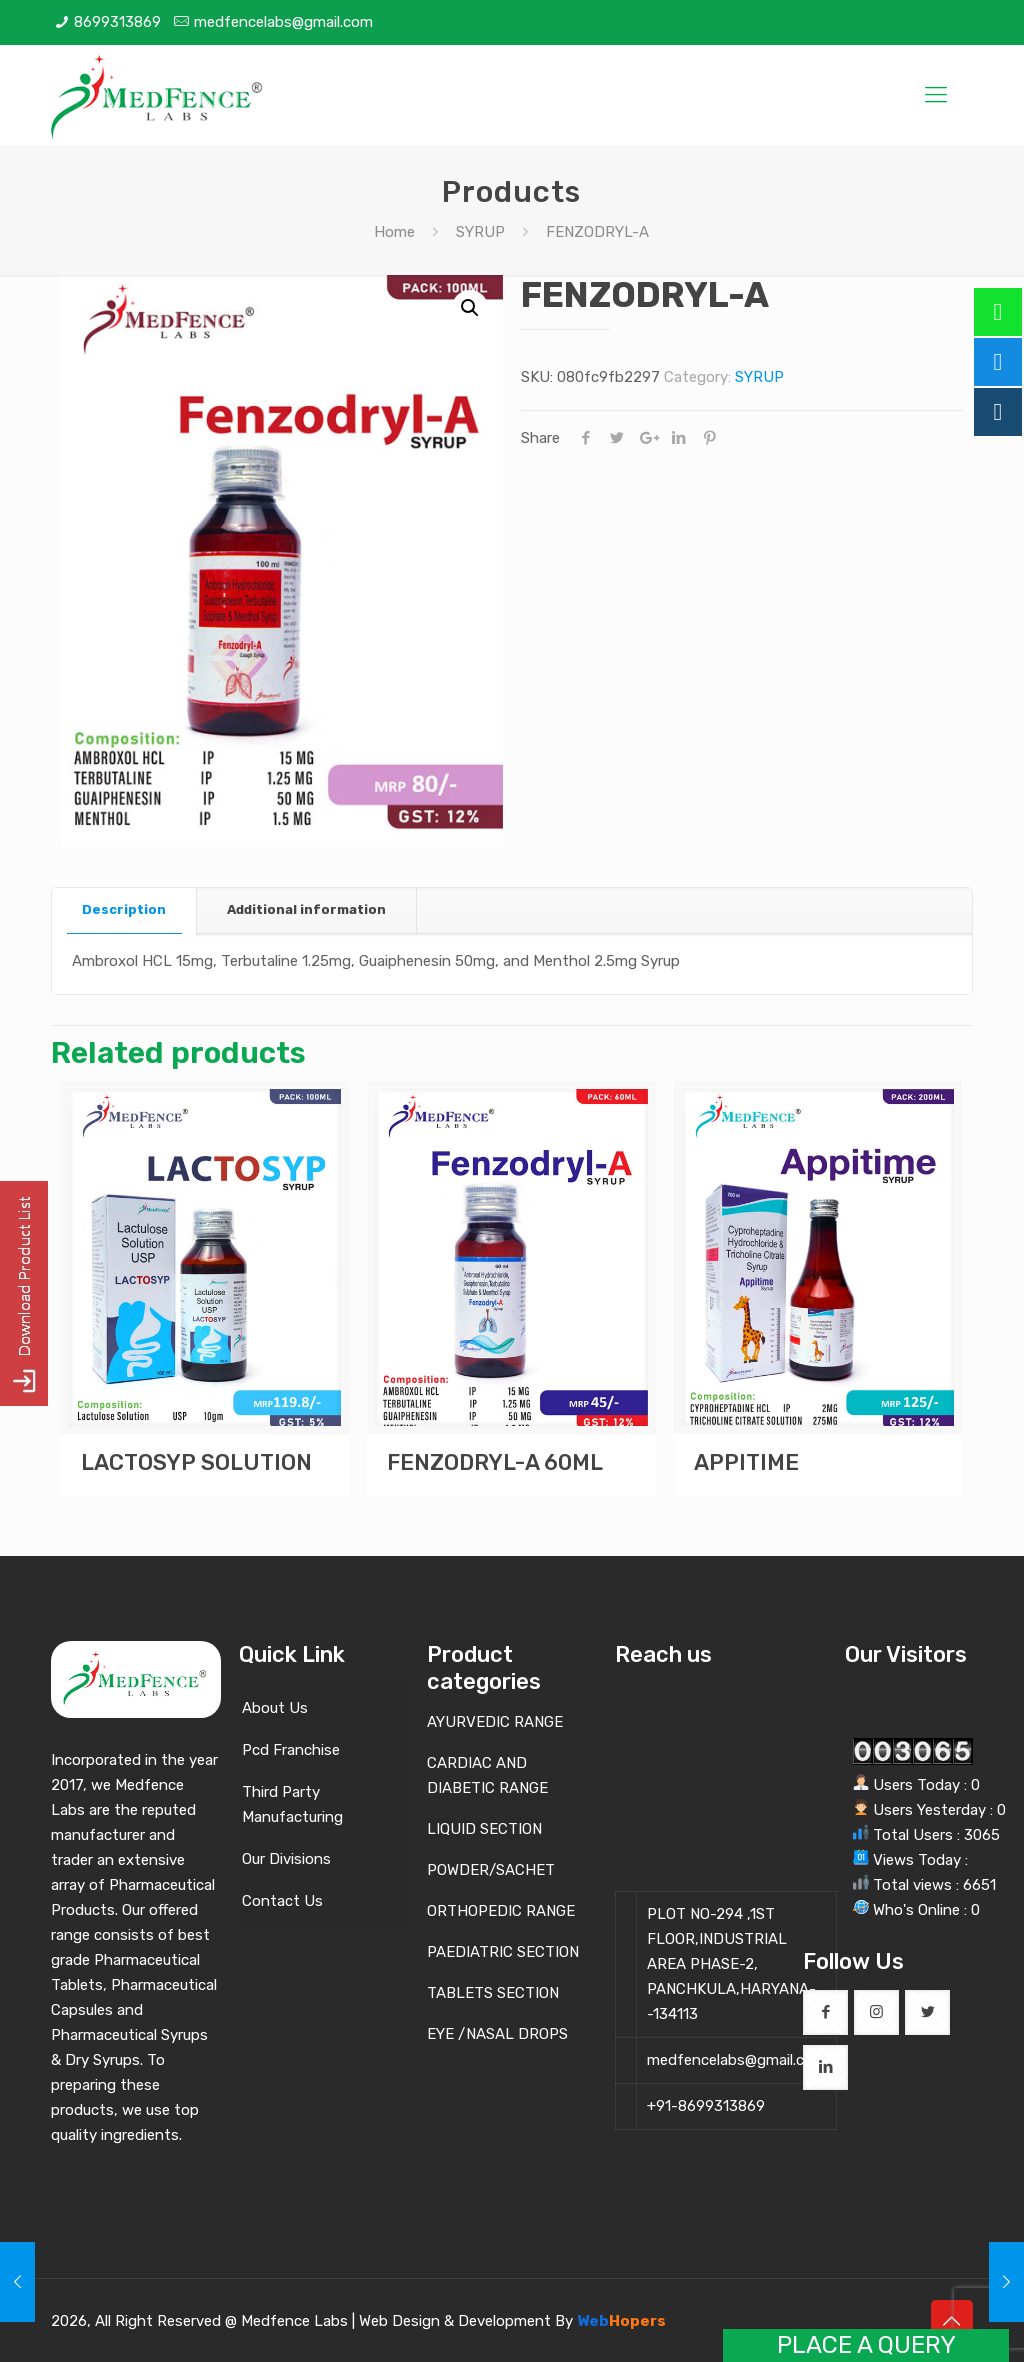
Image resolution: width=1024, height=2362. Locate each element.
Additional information (306, 909)
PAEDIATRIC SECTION (503, 1952)
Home (394, 232)
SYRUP (480, 232)
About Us (275, 1708)
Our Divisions (286, 1859)
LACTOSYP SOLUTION (196, 1462)
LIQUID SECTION (484, 1829)
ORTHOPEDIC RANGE (501, 1911)
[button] (470, 308)
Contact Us (282, 1901)
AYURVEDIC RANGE (495, 1722)
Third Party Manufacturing (292, 1804)
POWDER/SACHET (491, 1870)
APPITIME (746, 1462)
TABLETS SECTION (493, 1993)
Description (124, 909)
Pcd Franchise (291, 1750)
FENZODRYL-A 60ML (495, 1462)
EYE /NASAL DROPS (497, 2034)
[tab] (124, 910)
